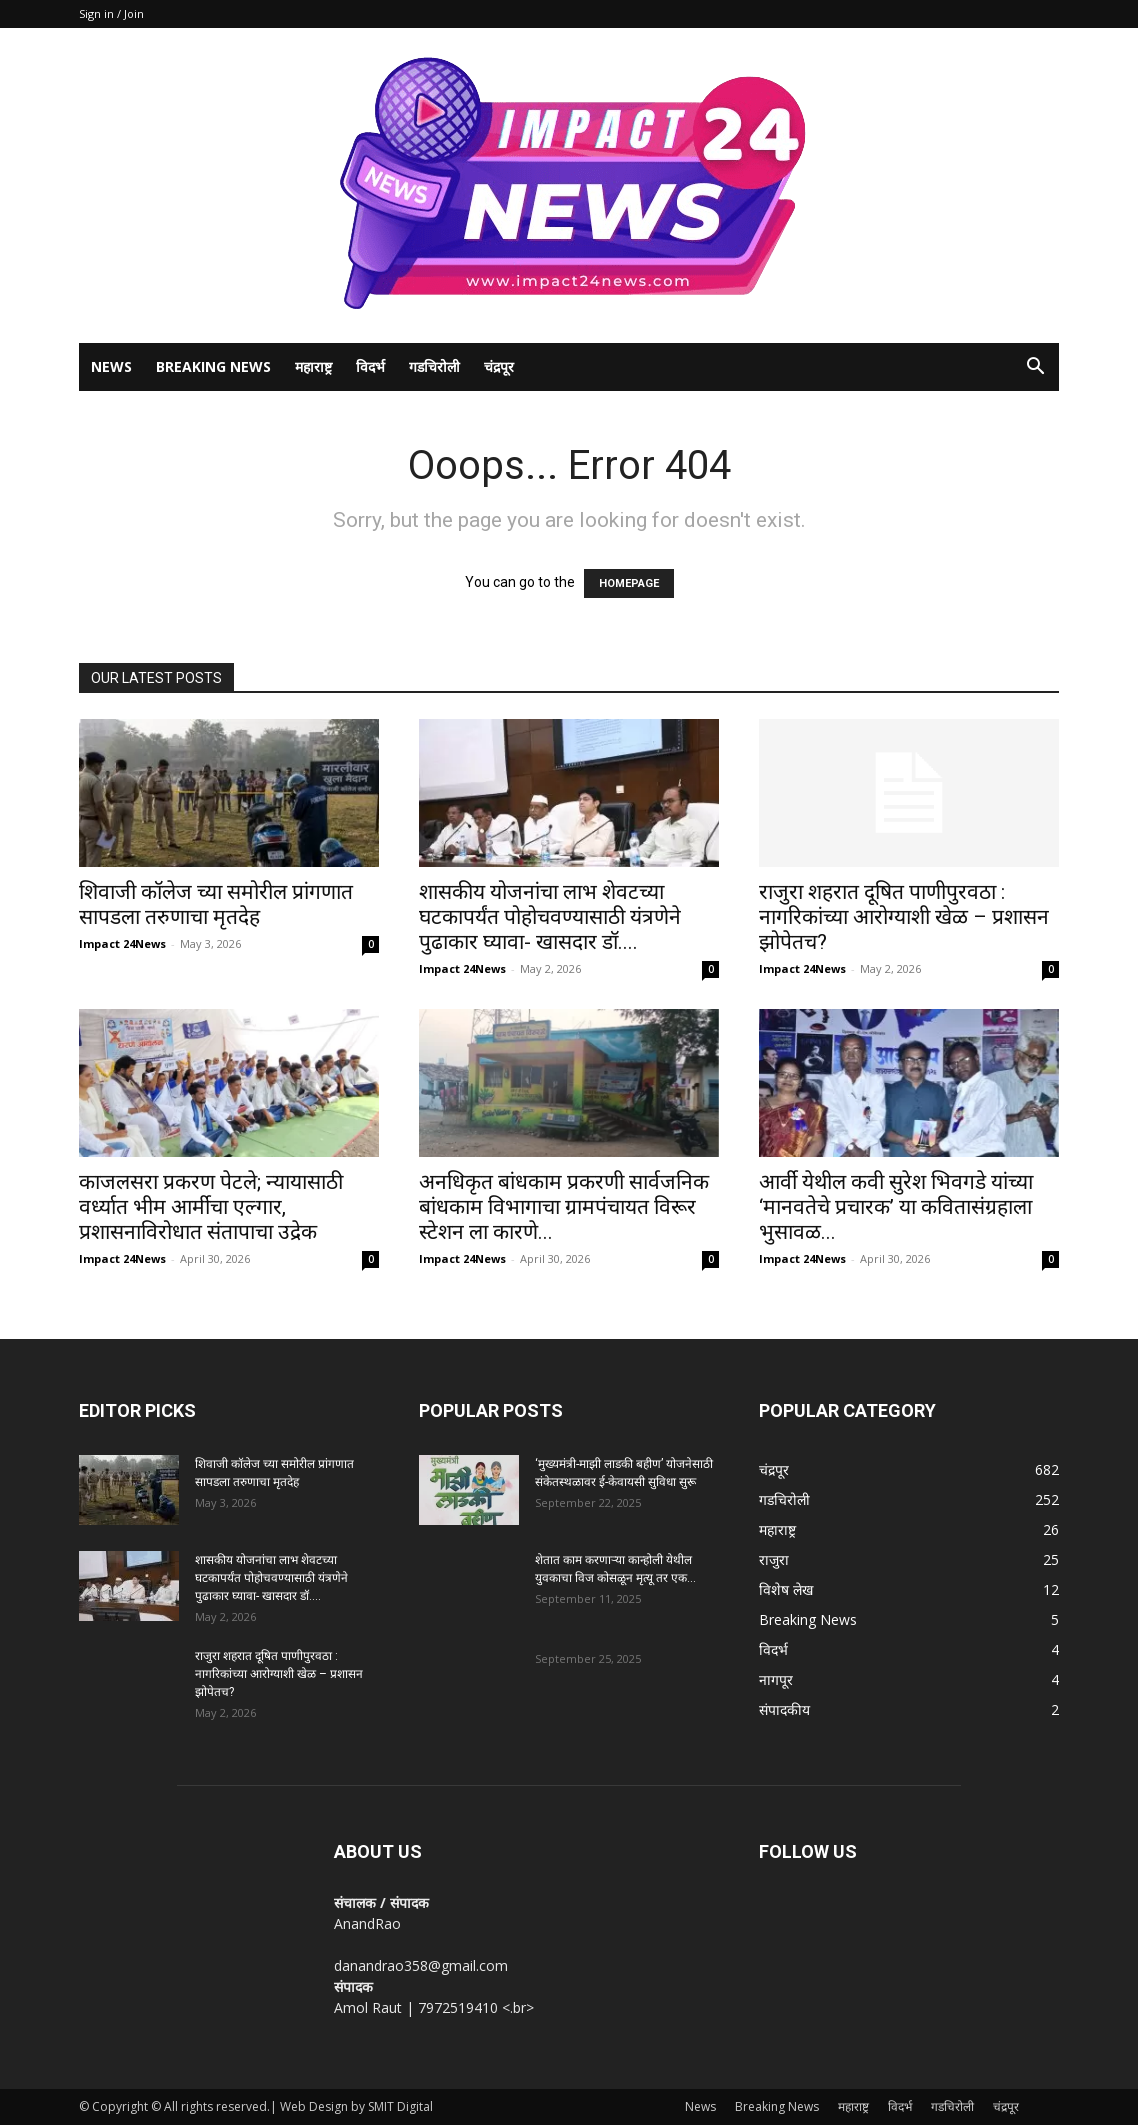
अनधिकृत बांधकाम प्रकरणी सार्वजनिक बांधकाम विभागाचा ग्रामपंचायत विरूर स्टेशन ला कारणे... (564, 1207)
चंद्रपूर (499, 366)
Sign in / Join (111, 13)
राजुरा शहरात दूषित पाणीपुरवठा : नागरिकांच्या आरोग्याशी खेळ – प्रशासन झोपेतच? (904, 917)
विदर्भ (370, 366)
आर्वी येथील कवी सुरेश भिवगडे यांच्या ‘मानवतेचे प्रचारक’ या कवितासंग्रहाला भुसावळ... (896, 1207)
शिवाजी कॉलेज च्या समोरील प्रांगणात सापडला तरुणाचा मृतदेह (216, 904)
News (111, 366)
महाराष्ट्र (313, 366)
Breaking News (213, 366)
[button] (1035, 368)
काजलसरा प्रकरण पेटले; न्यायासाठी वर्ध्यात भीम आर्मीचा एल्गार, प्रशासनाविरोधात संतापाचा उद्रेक (211, 1207)
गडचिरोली (434, 366)
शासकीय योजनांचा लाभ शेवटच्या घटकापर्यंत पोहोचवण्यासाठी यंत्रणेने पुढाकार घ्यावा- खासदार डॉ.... (550, 917)
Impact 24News (122, 943)
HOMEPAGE (629, 583)
